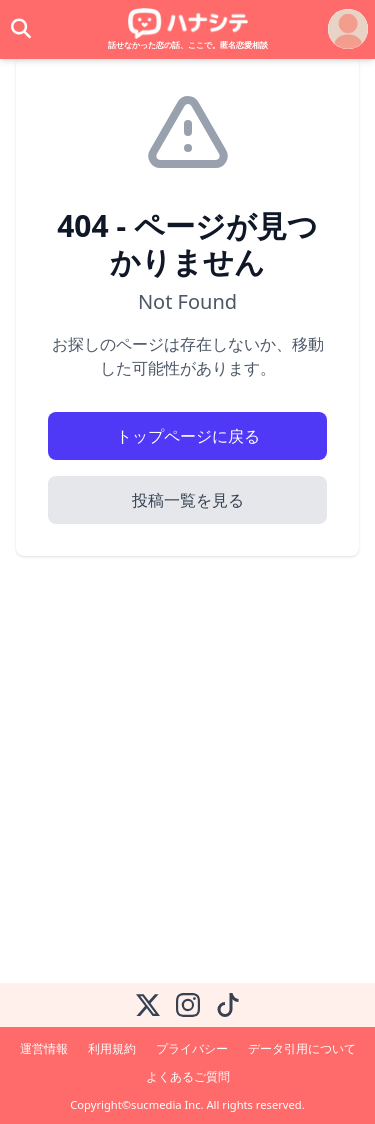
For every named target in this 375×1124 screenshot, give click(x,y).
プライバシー (192, 1048)
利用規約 (112, 1048)
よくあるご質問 (188, 1076)
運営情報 (44, 1048)
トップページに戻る (188, 436)
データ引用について (302, 1048)
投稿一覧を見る (188, 500)
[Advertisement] (187, 775)
